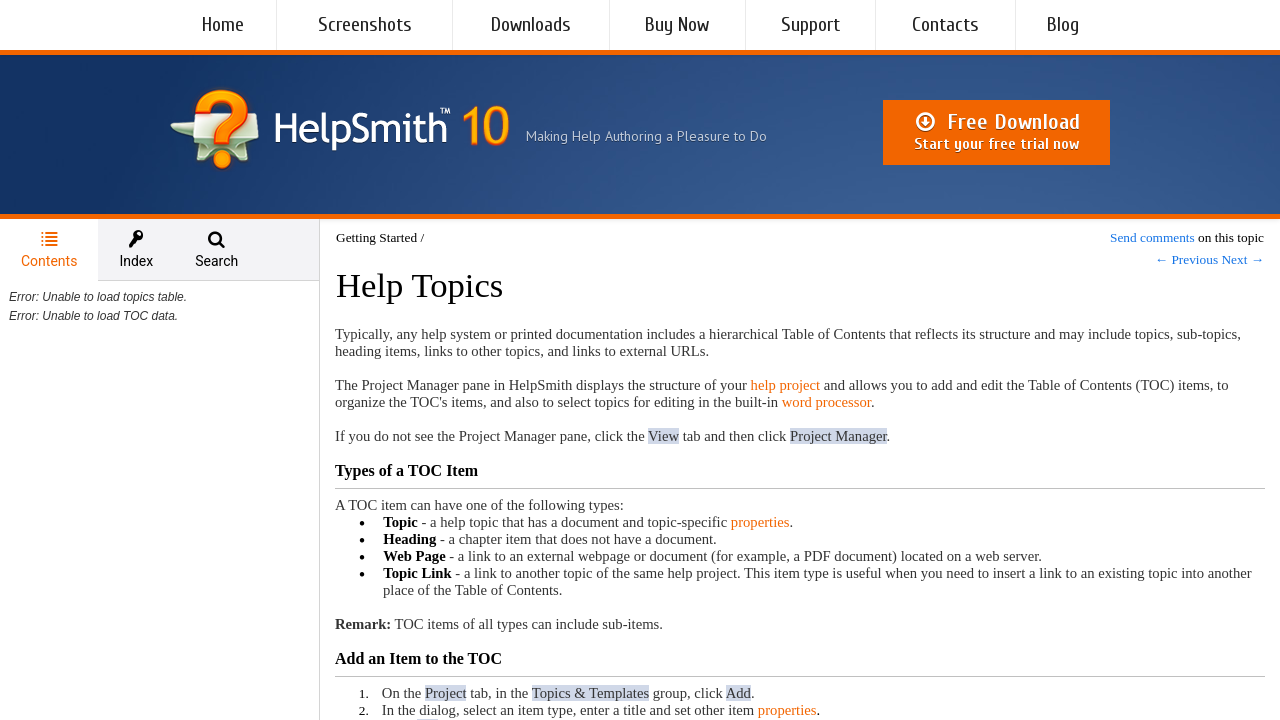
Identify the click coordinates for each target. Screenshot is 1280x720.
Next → (1242, 259)
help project (786, 385)
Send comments (1152, 237)
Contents (49, 249)
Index (136, 249)
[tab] (49, 250)
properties (760, 522)
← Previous (1186, 259)
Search (216, 249)
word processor (826, 402)
